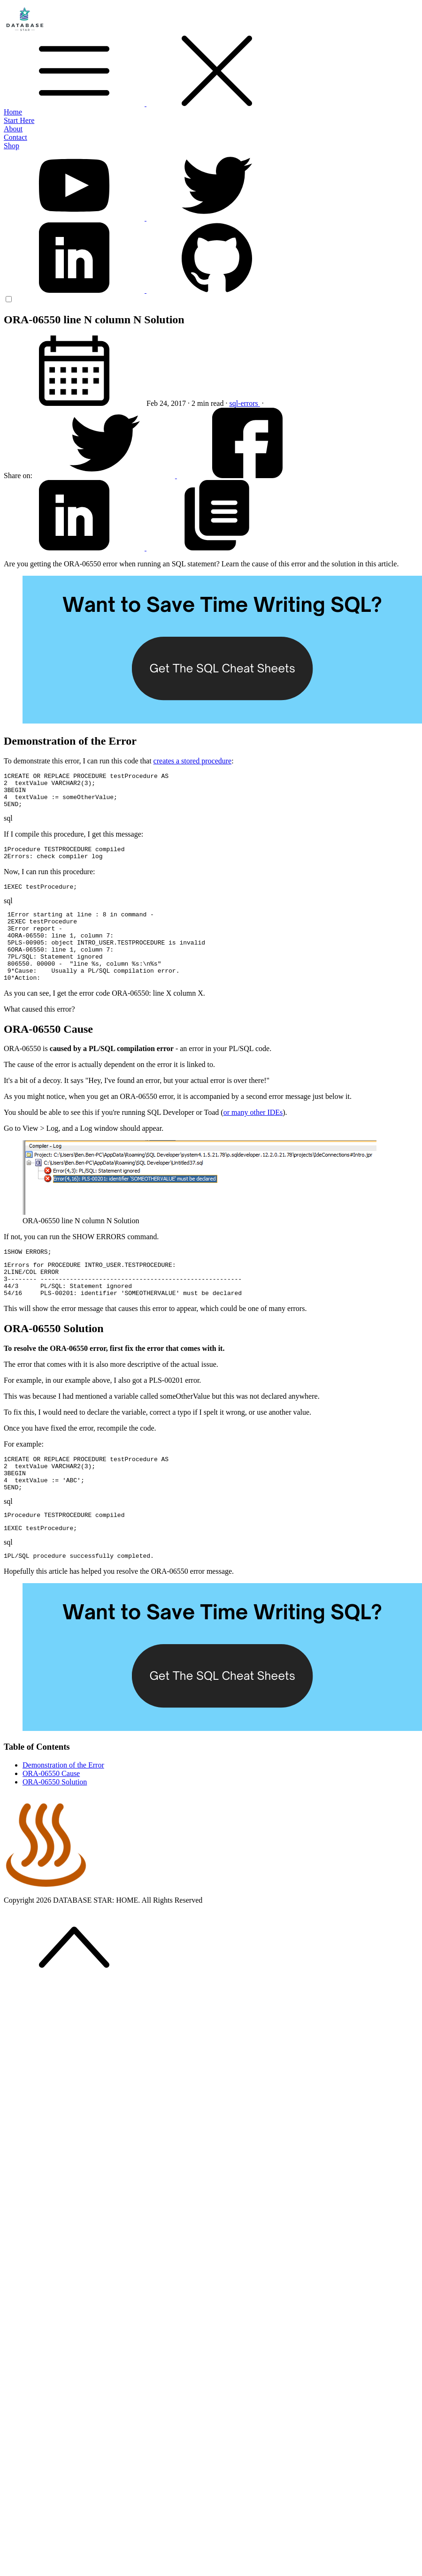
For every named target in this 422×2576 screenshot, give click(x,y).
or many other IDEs (253, 1138)
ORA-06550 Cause (51, 1818)
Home (13, 112)
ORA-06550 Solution (55, 1827)
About (13, 129)
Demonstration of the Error (63, 1810)
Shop (11, 146)
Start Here (19, 120)
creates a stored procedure (192, 761)
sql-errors (244, 403)
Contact (15, 137)
